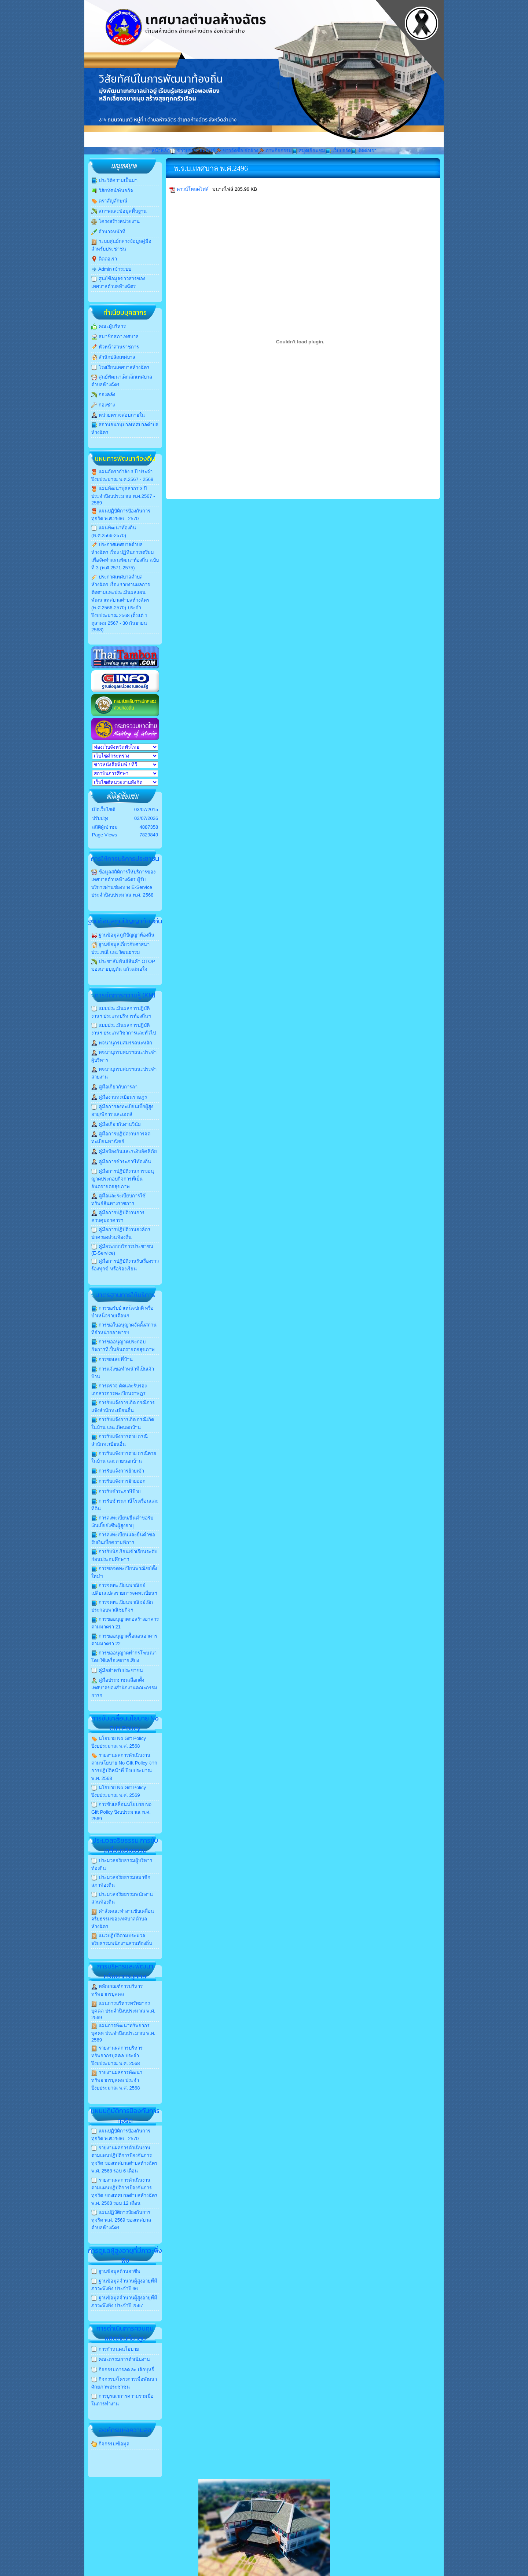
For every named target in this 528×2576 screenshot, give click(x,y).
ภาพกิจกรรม (275, 150)
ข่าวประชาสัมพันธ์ (192, 150)
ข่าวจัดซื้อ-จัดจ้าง (236, 150)
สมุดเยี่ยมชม (309, 150)
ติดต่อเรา (364, 150)
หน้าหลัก (160, 150)
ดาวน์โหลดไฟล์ (193, 189)
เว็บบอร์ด (338, 150)
